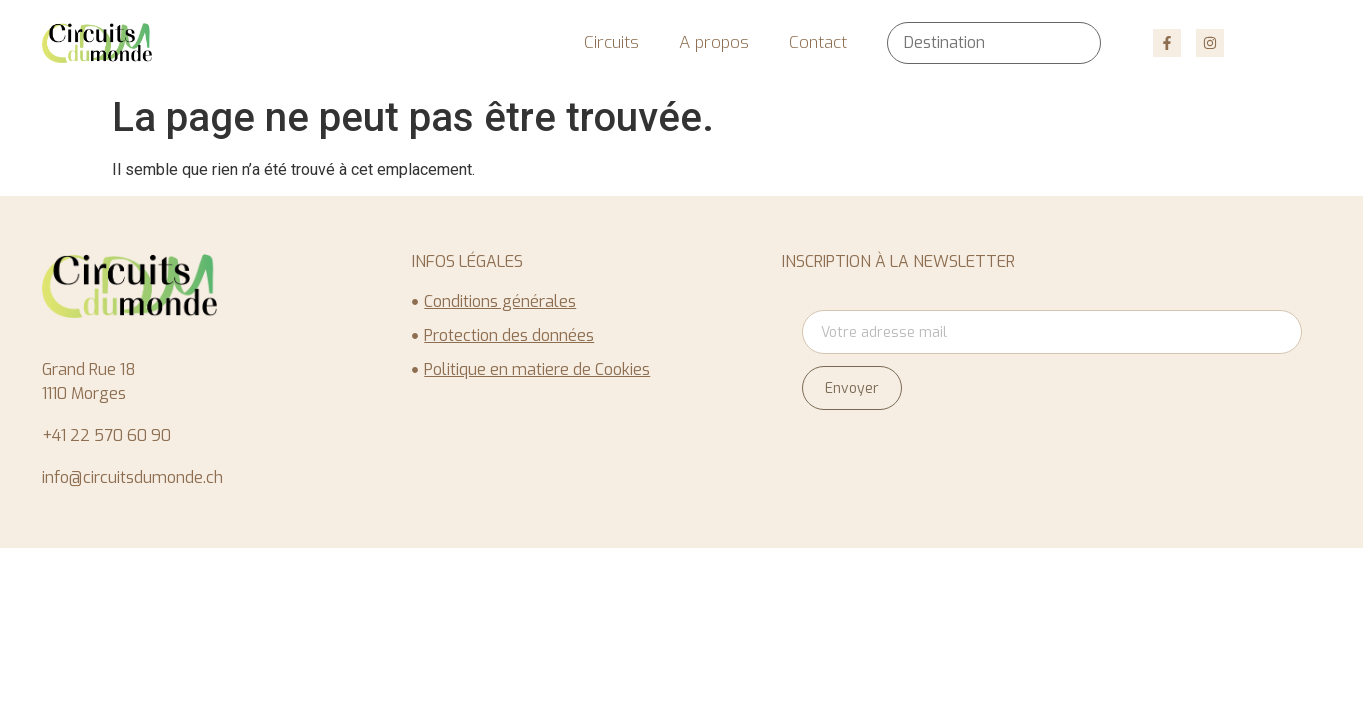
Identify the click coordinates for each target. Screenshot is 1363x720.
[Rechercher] (1071, 43)
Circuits (611, 42)
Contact (818, 42)
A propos (714, 42)
